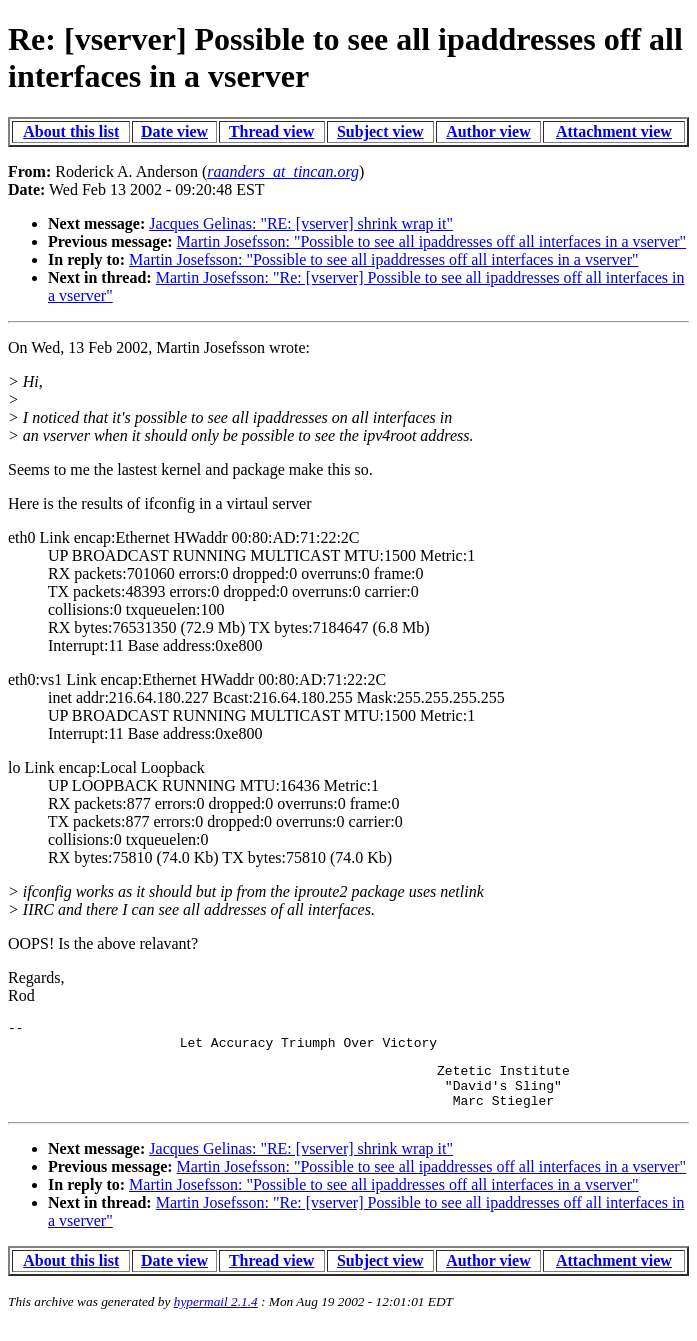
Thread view (271, 131)
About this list (71, 131)
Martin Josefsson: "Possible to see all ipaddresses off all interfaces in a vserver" (432, 241)
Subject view (380, 131)
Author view (488, 131)
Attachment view (614, 131)
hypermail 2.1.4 (216, 1316)
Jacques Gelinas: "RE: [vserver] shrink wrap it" (301, 223)
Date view (174, 131)
